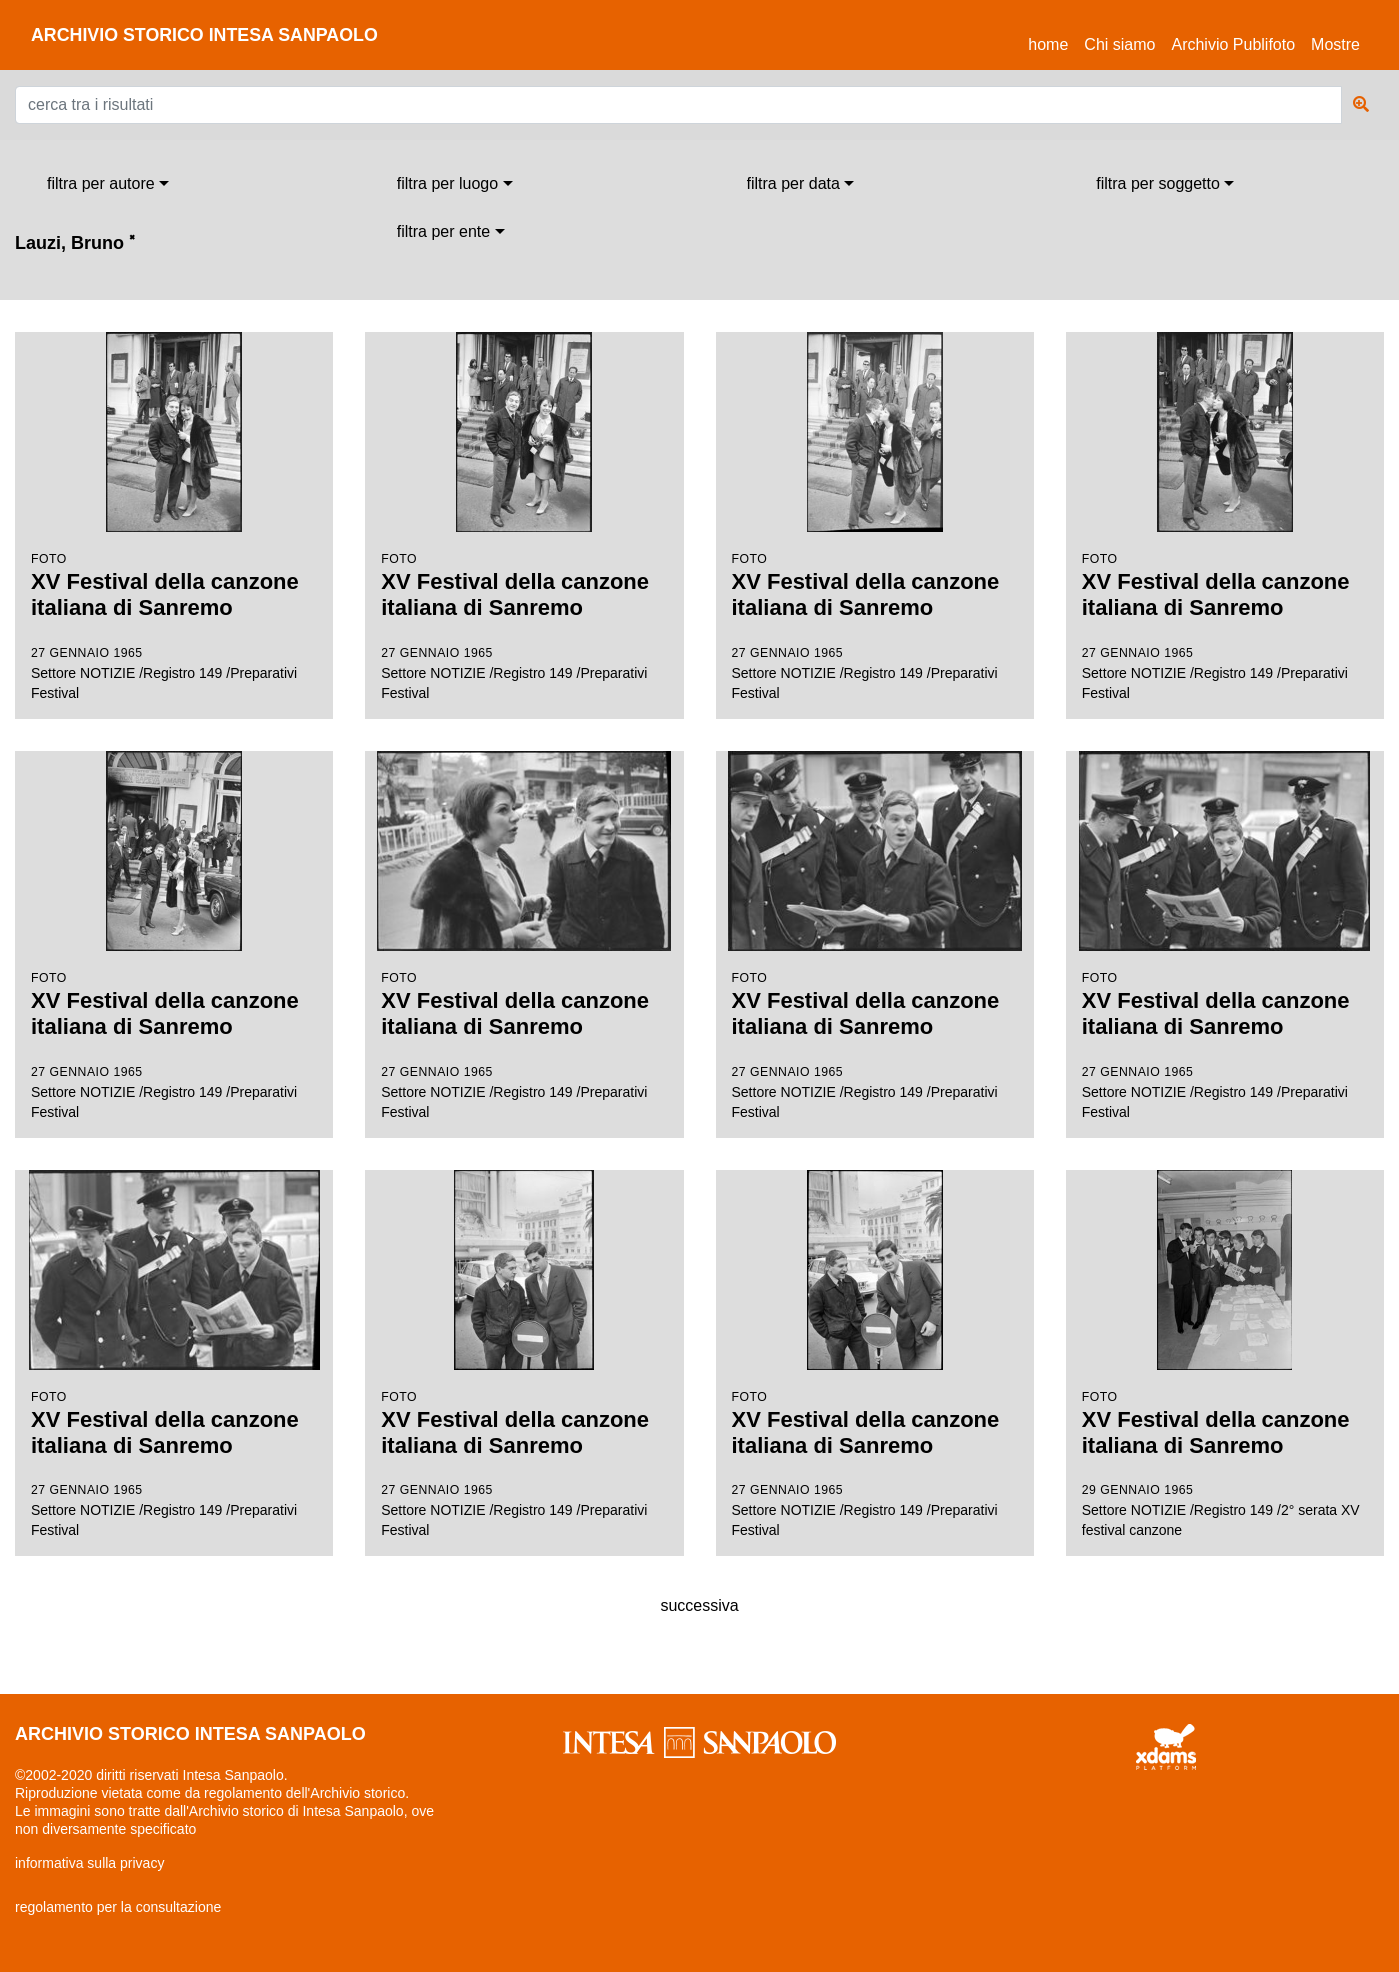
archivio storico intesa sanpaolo (206, 35)
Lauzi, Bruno (75, 243)
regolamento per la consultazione (118, 1907)
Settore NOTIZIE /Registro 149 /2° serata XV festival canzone (1225, 1354)
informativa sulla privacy (89, 1863)
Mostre (1335, 44)
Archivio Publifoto (1233, 44)
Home (1052, 41)
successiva (699, 1605)
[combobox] (108, 184)
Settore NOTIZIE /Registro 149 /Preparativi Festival (174, 516)
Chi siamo (1119, 44)
